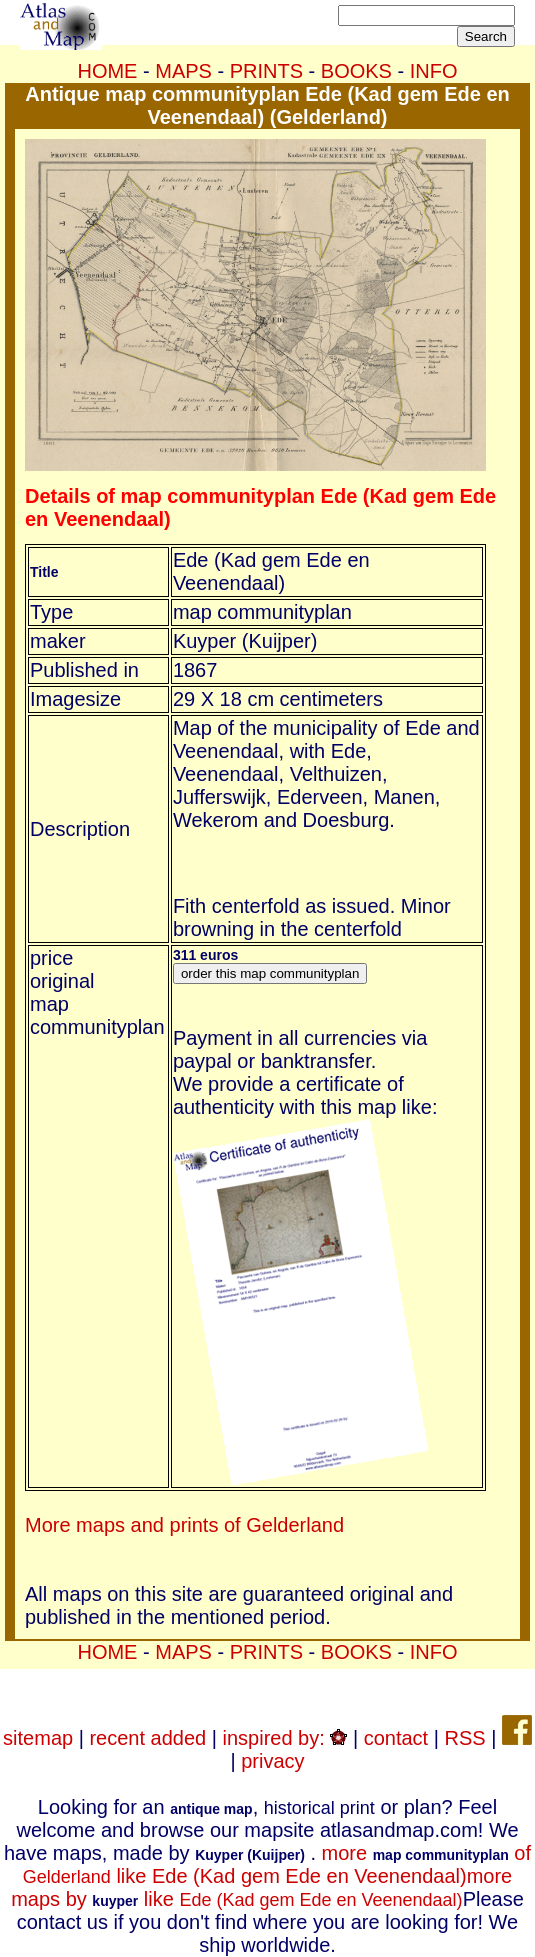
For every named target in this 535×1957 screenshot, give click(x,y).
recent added (147, 1738)
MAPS (183, 71)
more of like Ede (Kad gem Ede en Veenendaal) (277, 1864)
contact (396, 1738)
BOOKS (356, 71)
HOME (107, 71)
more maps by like (261, 1887)
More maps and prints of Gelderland (184, 1525)
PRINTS (266, 71)
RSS (464, 1738)
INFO (434, 71)
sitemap (38, 1738)
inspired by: (285, 1738)
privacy (272, 1761)
